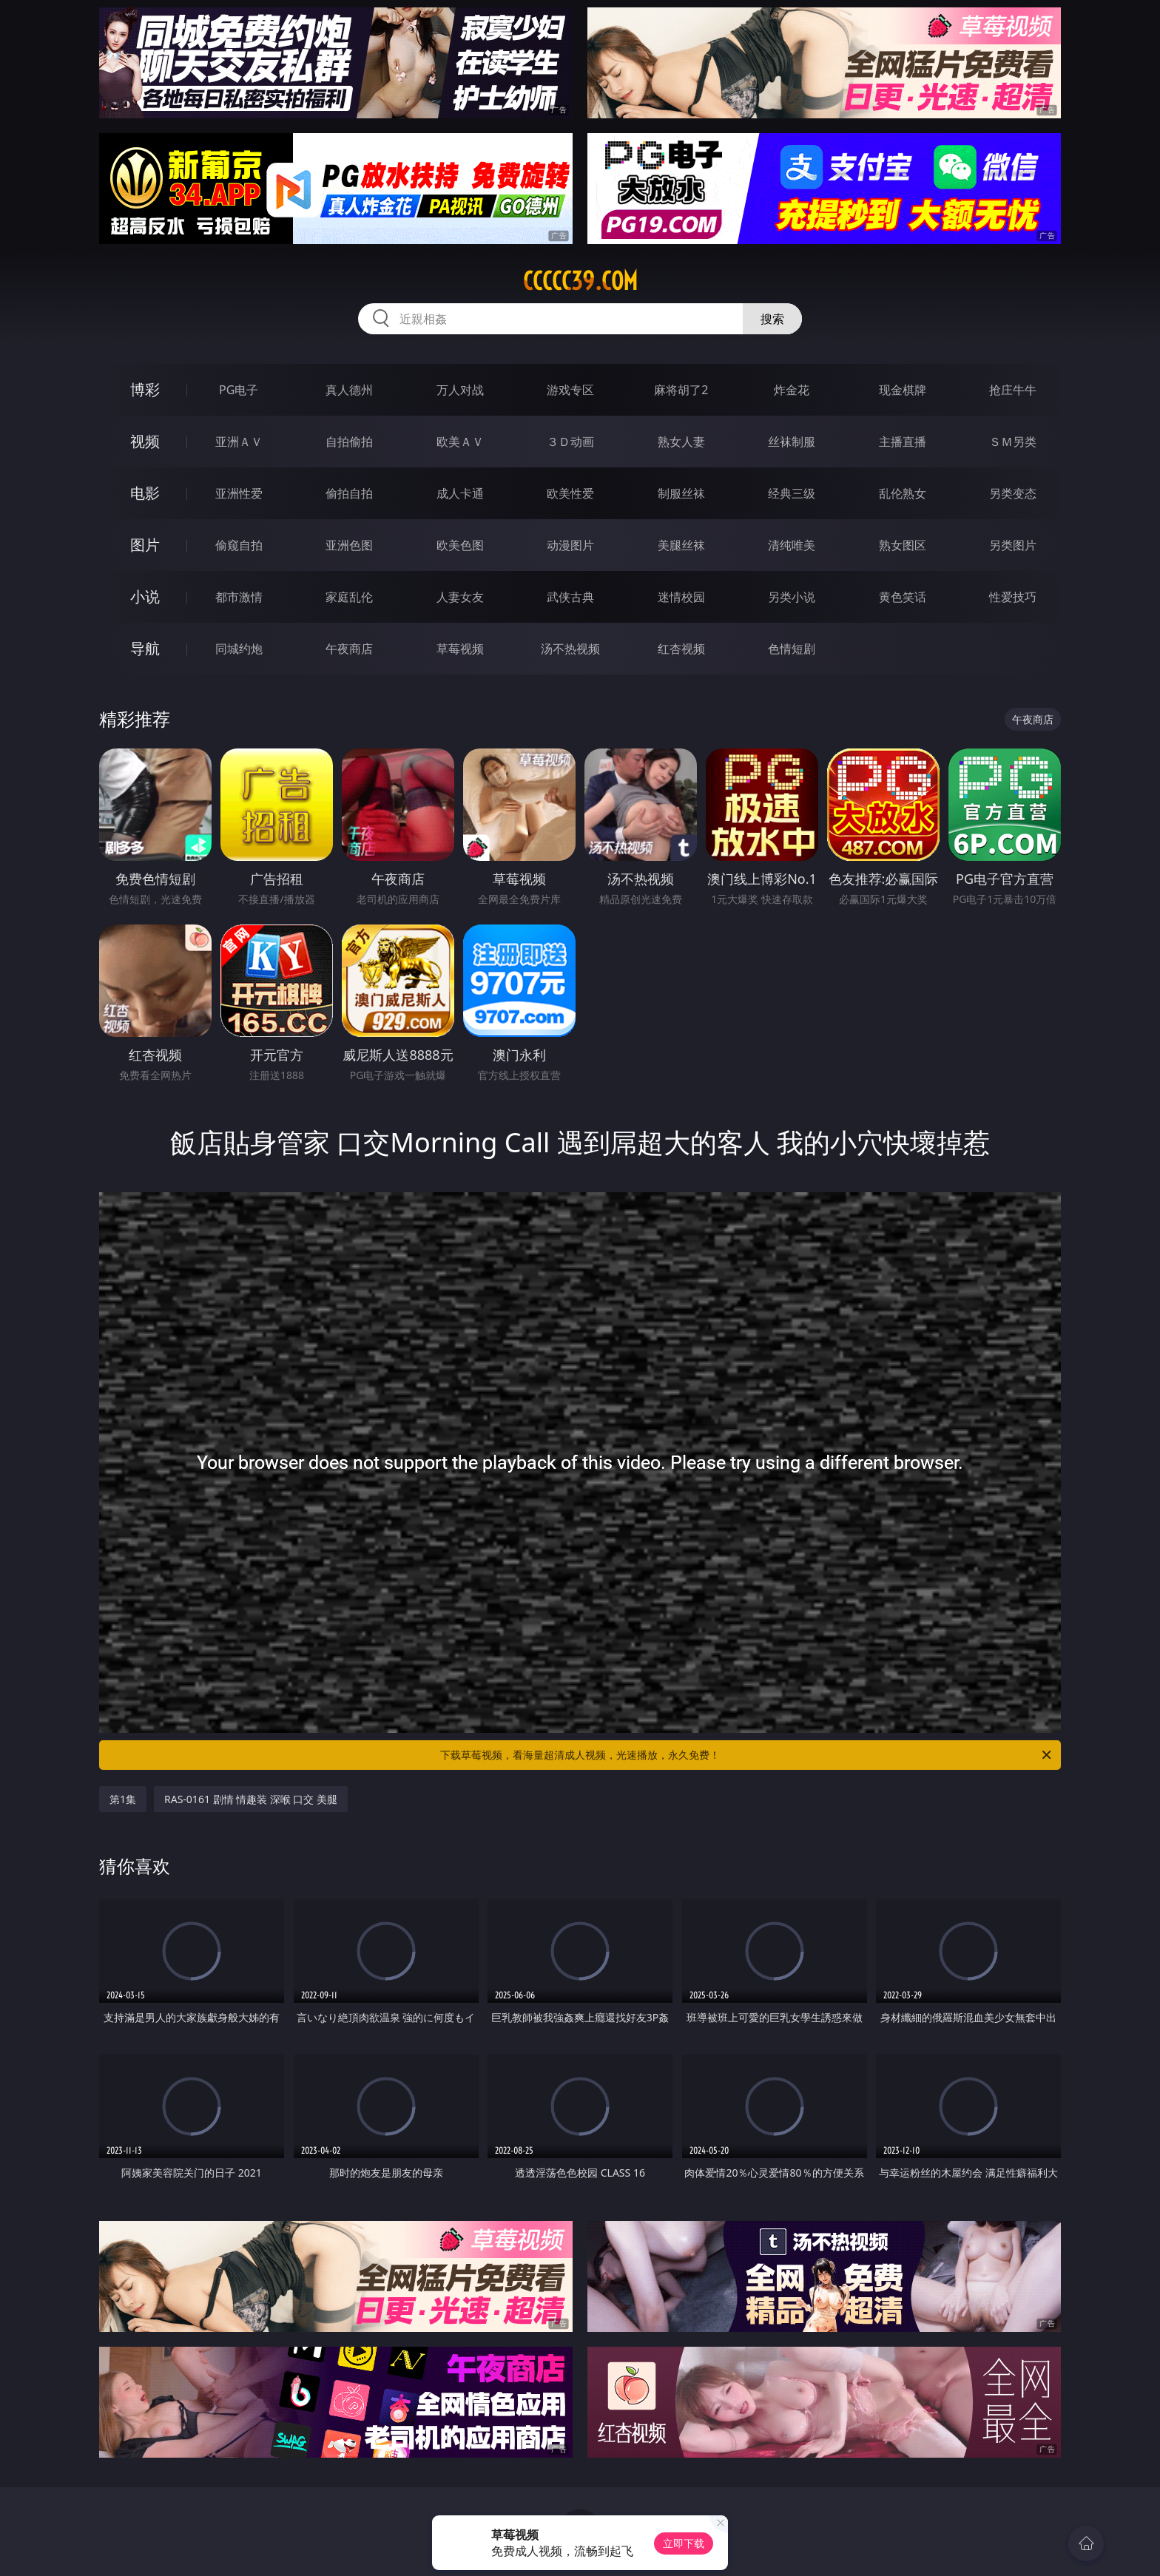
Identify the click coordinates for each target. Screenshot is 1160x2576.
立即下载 (683, 2543)
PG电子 (238, 390)
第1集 (122, 1799)
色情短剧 (791, 648)
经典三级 (791, 493)
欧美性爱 (570, 493)
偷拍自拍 (349, 493)
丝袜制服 (791, 441)
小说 (145, 596)
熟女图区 (902, 545)
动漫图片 (570, 545)
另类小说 (791, 597)
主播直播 (902, 441)
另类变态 (1012, 493)
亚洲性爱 (239, 493)
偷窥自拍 (239, 545)
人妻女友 (460, 597)
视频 (145, 441)
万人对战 (460, 390)
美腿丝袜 (681, 545)
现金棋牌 (902, 390)
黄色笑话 (902, 597)
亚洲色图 (349, 545)
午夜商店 (349, 648)
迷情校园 (681, 597)
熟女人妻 (681, 441)
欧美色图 (460, 545)
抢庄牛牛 (1012, 390)
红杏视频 (681, 648)
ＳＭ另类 (1012, 441)
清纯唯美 (791, 545)
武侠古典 (570, 597)
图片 (145, 545)
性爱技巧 (1012, 597)
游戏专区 (570, 390)
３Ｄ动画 (570, 441)
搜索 (772, 319)
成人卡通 (460, 493)
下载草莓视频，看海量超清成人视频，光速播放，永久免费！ (746, 1755)
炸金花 (791, 390)
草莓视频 (460, 648)
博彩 (145, 389)
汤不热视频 (570, 648)
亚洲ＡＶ (239, 441)
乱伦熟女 (902, 493)
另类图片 (1012, 545)
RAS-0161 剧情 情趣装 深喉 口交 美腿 (250, 1799)
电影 (145, 493)
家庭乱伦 (349, 597)
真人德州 (349, 390)
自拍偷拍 (349, 441)
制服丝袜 (681, 493)
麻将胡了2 (681, 390)
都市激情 (239, 597)
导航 (145, 648)
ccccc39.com (580, 281)
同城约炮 (239, 648)
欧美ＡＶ (460, 441)
